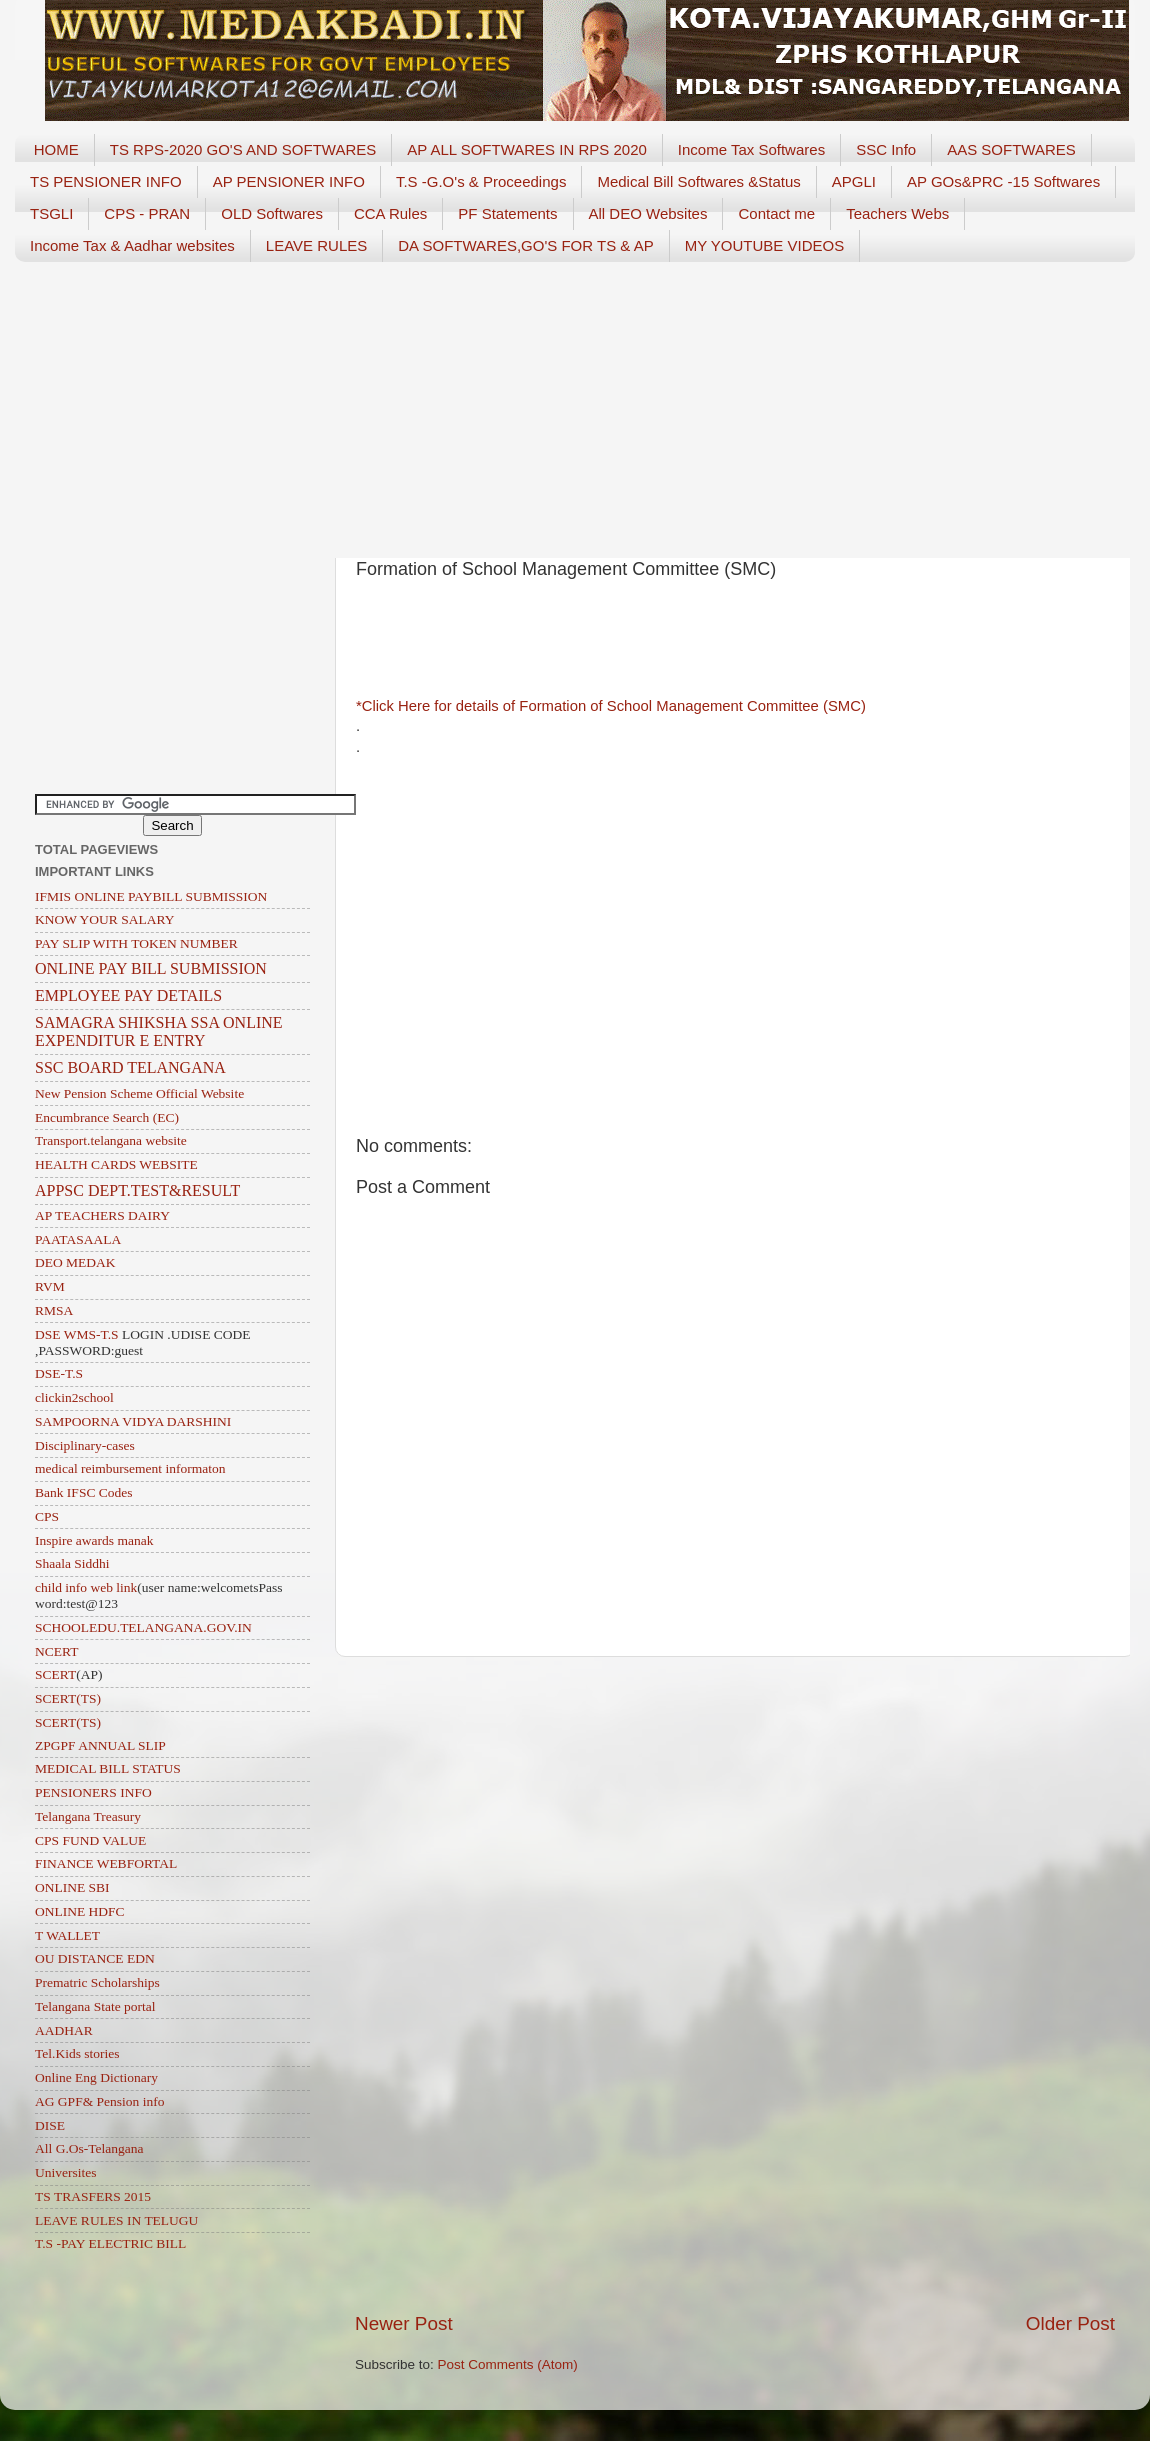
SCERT (55, 1674)
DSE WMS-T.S (77, 1334)
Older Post (1070, 2323)
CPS (47, 1516)
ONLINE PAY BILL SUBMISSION (151, 968)
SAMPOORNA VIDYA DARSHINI (133, 1421)
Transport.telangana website (111, 1140)
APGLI (854, 181)
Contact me (776, 213)
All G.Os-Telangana (89, 2148)
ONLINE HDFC (80, 1911)
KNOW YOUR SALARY (105, 919)
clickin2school (74, 1397)
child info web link (86, 1587)
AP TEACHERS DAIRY (102, 1215)
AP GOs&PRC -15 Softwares (1003, 181)
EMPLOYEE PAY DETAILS (128, 995)
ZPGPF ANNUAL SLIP (100, 1745)
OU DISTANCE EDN (95, 1958)
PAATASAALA (78, 1239)
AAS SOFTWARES (1011, 149)
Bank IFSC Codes (84, 1492)
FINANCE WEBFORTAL (106, 1863)
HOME (56, 149)
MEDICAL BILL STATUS (108, 1768)
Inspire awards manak (94, 1540)
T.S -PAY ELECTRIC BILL (110, 2243)
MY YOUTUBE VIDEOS (765, 245)
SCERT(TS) (68, 1698)
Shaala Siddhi (72, 1563)
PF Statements (507, 213)
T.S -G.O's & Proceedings (481, 181)
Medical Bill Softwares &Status (698, 181)
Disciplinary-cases (85, 1445)
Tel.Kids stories (77, 2053)
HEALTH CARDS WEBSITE (116, 1164)
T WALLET (67, 1935)
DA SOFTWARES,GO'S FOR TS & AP (525, 245)
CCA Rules (390, 213)
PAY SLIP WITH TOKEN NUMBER (136, 943)
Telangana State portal (95, 2006)
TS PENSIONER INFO (106, 181)
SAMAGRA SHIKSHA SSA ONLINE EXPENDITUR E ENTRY (159, 1031)
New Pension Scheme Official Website (139, 1093)
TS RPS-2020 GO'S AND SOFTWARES (243, 149)
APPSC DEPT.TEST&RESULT (137, 1190)
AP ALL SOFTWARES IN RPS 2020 (527, 149)
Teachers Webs (897, 213)
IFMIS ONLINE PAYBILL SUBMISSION (151, 896)
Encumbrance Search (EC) (107, 1117)
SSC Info (886, 149)
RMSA (54, 1310)
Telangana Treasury (88, 1816)
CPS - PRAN (147, 213)
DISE (50, 2125)
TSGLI (51, 213)
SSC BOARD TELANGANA (130, 1067)
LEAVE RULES (316, 245)
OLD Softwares (272, 213)
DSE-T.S (59, 1373)
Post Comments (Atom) (508, 2364)
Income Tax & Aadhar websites (132, 245)
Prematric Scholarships (97, 1982)
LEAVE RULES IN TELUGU (116, 2220)
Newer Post (404, 2323)
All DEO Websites (648, 213)
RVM (50, 1286)
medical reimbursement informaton (130, 1468)
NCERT (56, 1651)
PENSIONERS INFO (93, 1792)
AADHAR (64, 2030)
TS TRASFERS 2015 (93, 2196)
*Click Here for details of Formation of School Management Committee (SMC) (613, 706)
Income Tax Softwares (751, 149)
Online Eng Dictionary (96, 2077)
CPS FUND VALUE (90, 1840)
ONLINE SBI (72, 1887)
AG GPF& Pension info (99, 2101)
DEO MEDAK (75, 1262)
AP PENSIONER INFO (289, 181)
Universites (66, 2172)
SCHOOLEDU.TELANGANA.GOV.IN (143, 1627)
